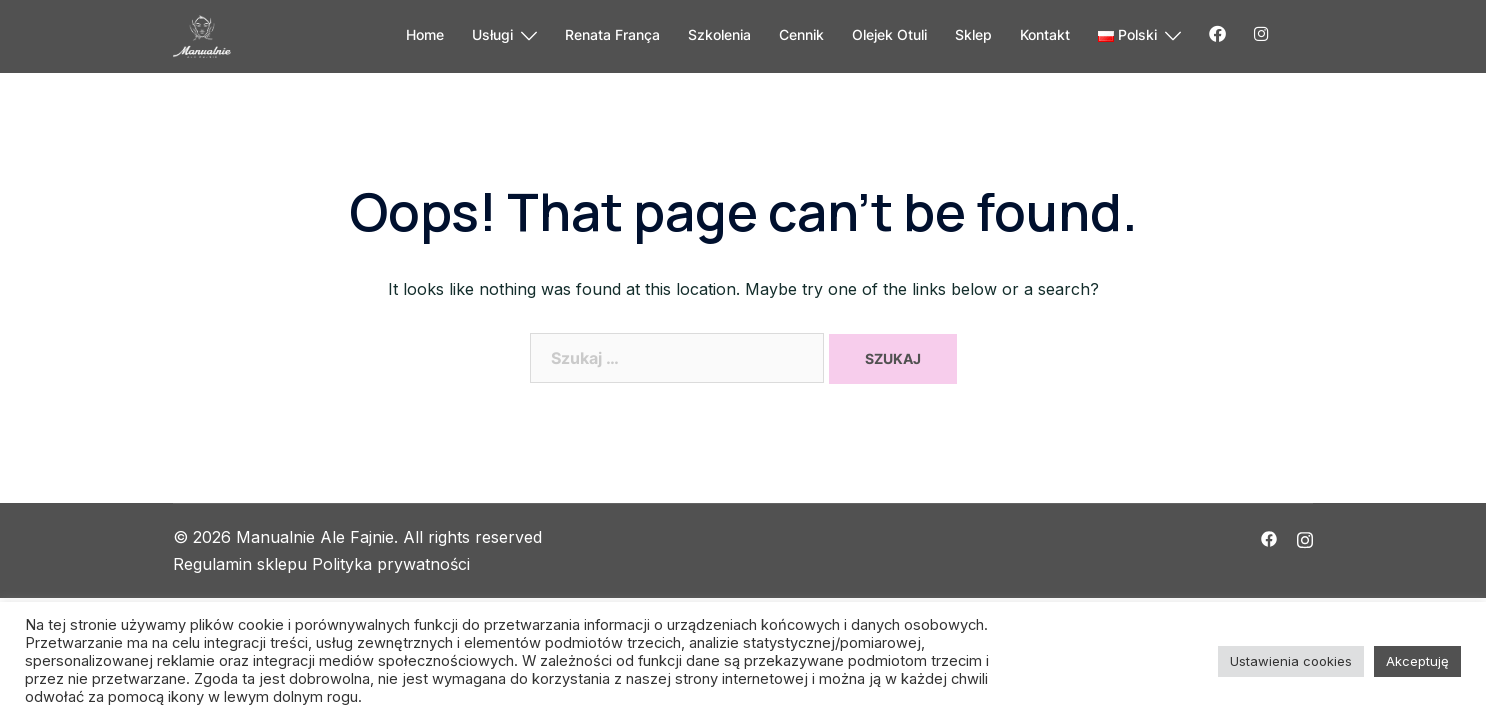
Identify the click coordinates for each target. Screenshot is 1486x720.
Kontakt (1045, 34)
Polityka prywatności (391, 564)
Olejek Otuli (889, 34)
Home (425, 34)
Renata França (612, 34)
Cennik (801, 34)
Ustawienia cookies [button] (1291, 661)
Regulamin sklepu (240, 564)
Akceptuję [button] (1417, 661)
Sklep (973, 34)
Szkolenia (719, 34)
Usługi (492, 34)
